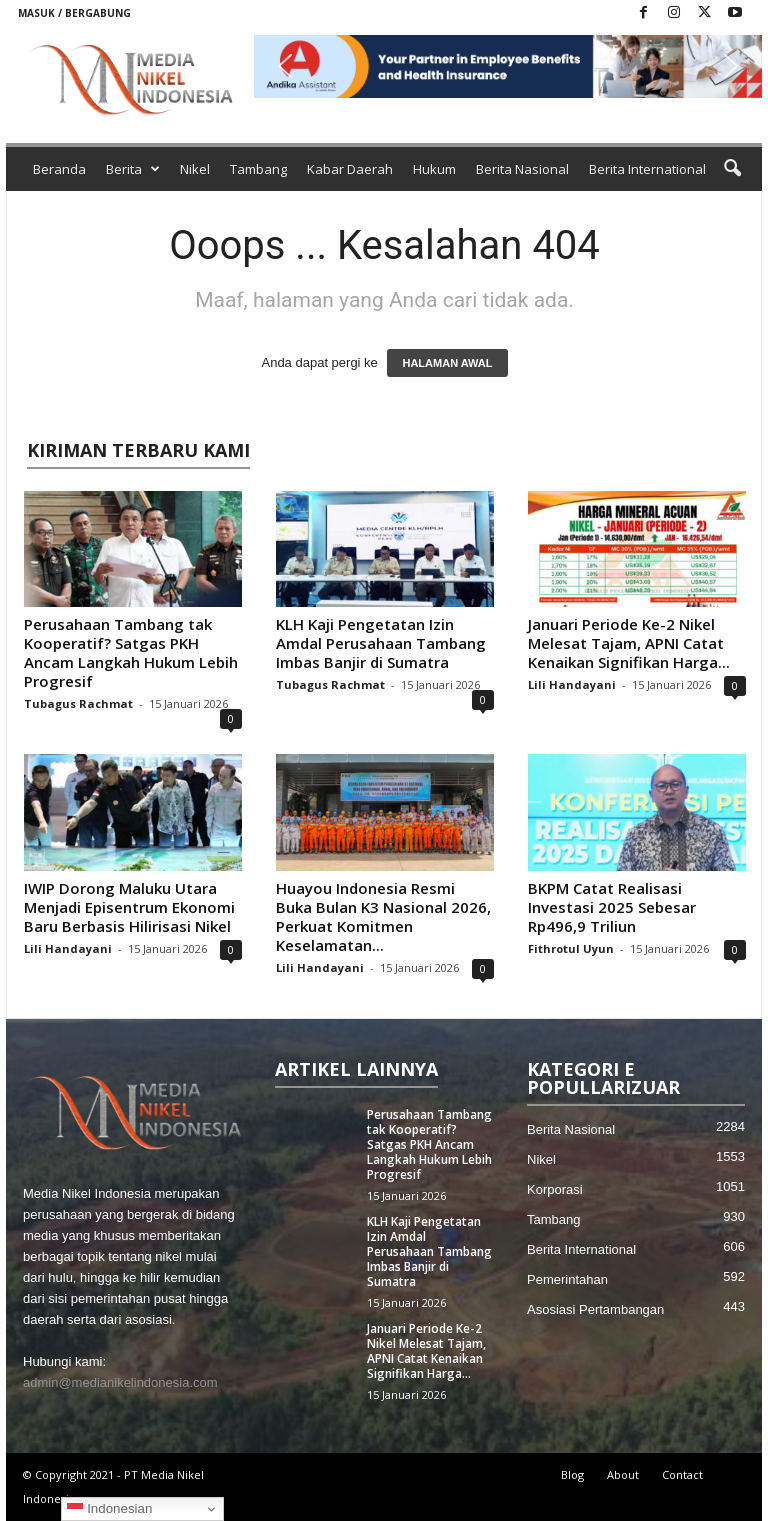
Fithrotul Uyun (571, 948)
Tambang (258, 169)
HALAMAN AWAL (447, 363)
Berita (133, 169)
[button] (508, 66)
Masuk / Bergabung (74, 13)
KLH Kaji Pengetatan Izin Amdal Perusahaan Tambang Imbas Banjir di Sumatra (381, 643)
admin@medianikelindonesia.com (120, 1382)
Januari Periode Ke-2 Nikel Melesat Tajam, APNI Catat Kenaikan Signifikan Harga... (629, 643)
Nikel (195, 169)
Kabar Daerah (350, 169)
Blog (572, 1474)
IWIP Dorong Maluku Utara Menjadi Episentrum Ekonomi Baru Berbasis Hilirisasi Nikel (129, 907)
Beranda (59, 169)
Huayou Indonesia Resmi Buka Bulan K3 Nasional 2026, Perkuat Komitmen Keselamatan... (383, 916)
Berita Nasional (522, 169)
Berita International (647, 169)
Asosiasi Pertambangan (595, 1309)
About (623, 1474)
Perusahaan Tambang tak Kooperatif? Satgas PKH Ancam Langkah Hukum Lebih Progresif (131, 652)
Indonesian (109, 1509)
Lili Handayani (572, 684)
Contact (682, 1474)
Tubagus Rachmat (78, 703)
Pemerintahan (567, 1279)
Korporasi (555, 1189)
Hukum (434, 169)
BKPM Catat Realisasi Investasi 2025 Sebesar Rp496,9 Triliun (612, 907)
